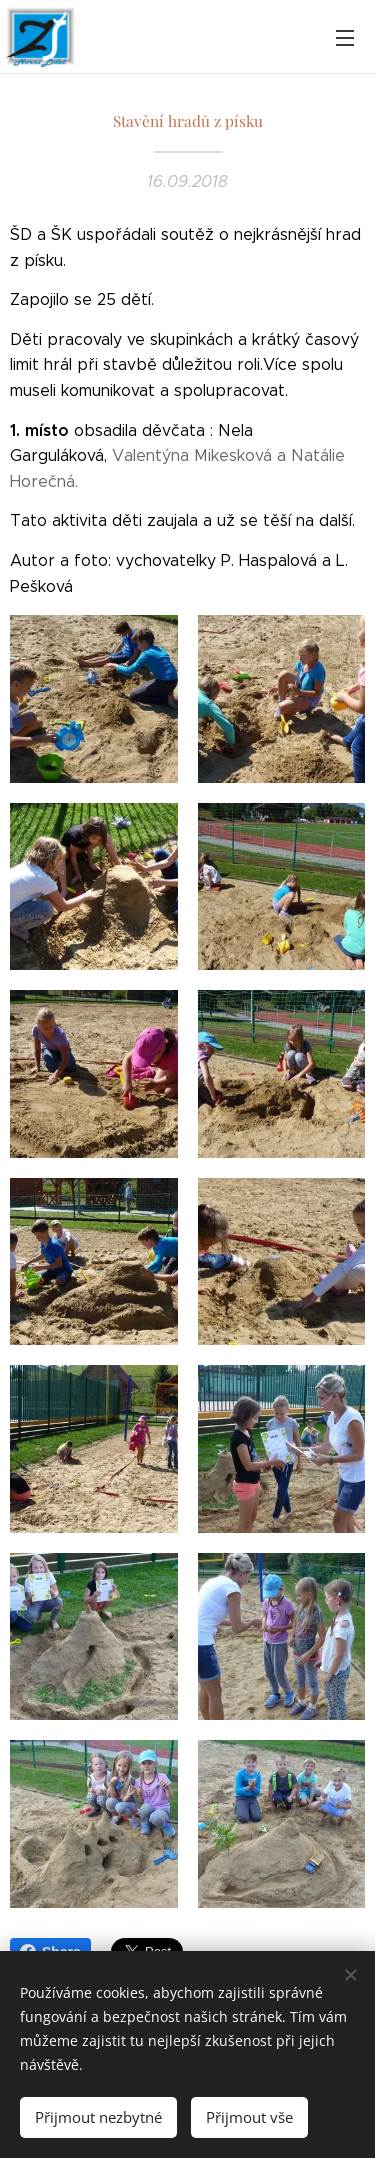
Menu (345, 38)
